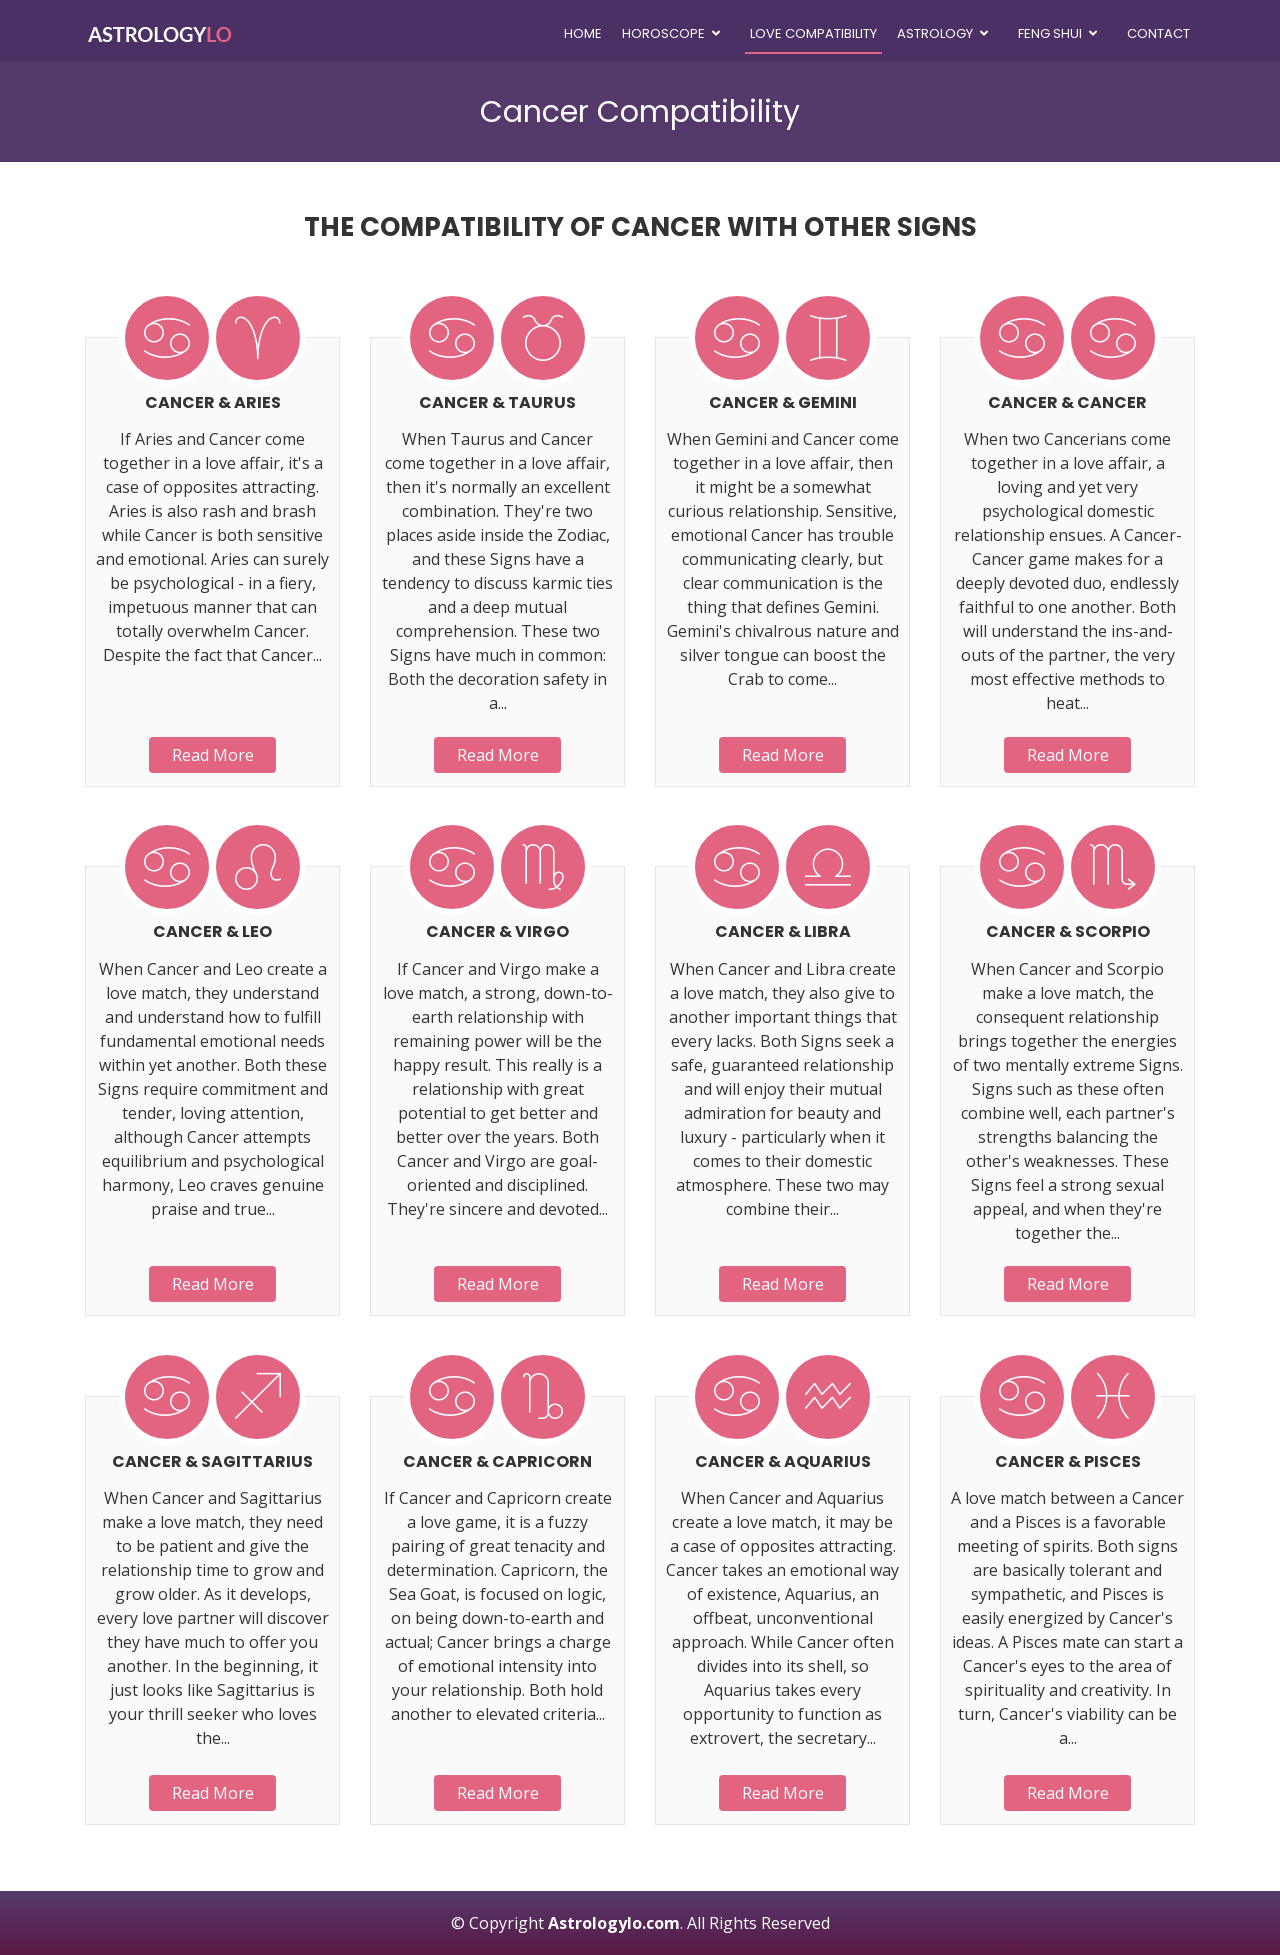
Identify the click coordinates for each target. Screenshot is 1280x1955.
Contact (1158, 33)
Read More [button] (213, 755)
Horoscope (663, 33)
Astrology (935, 33)
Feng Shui (1050, 33)
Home (583, 33)
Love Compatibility (813, 33)
